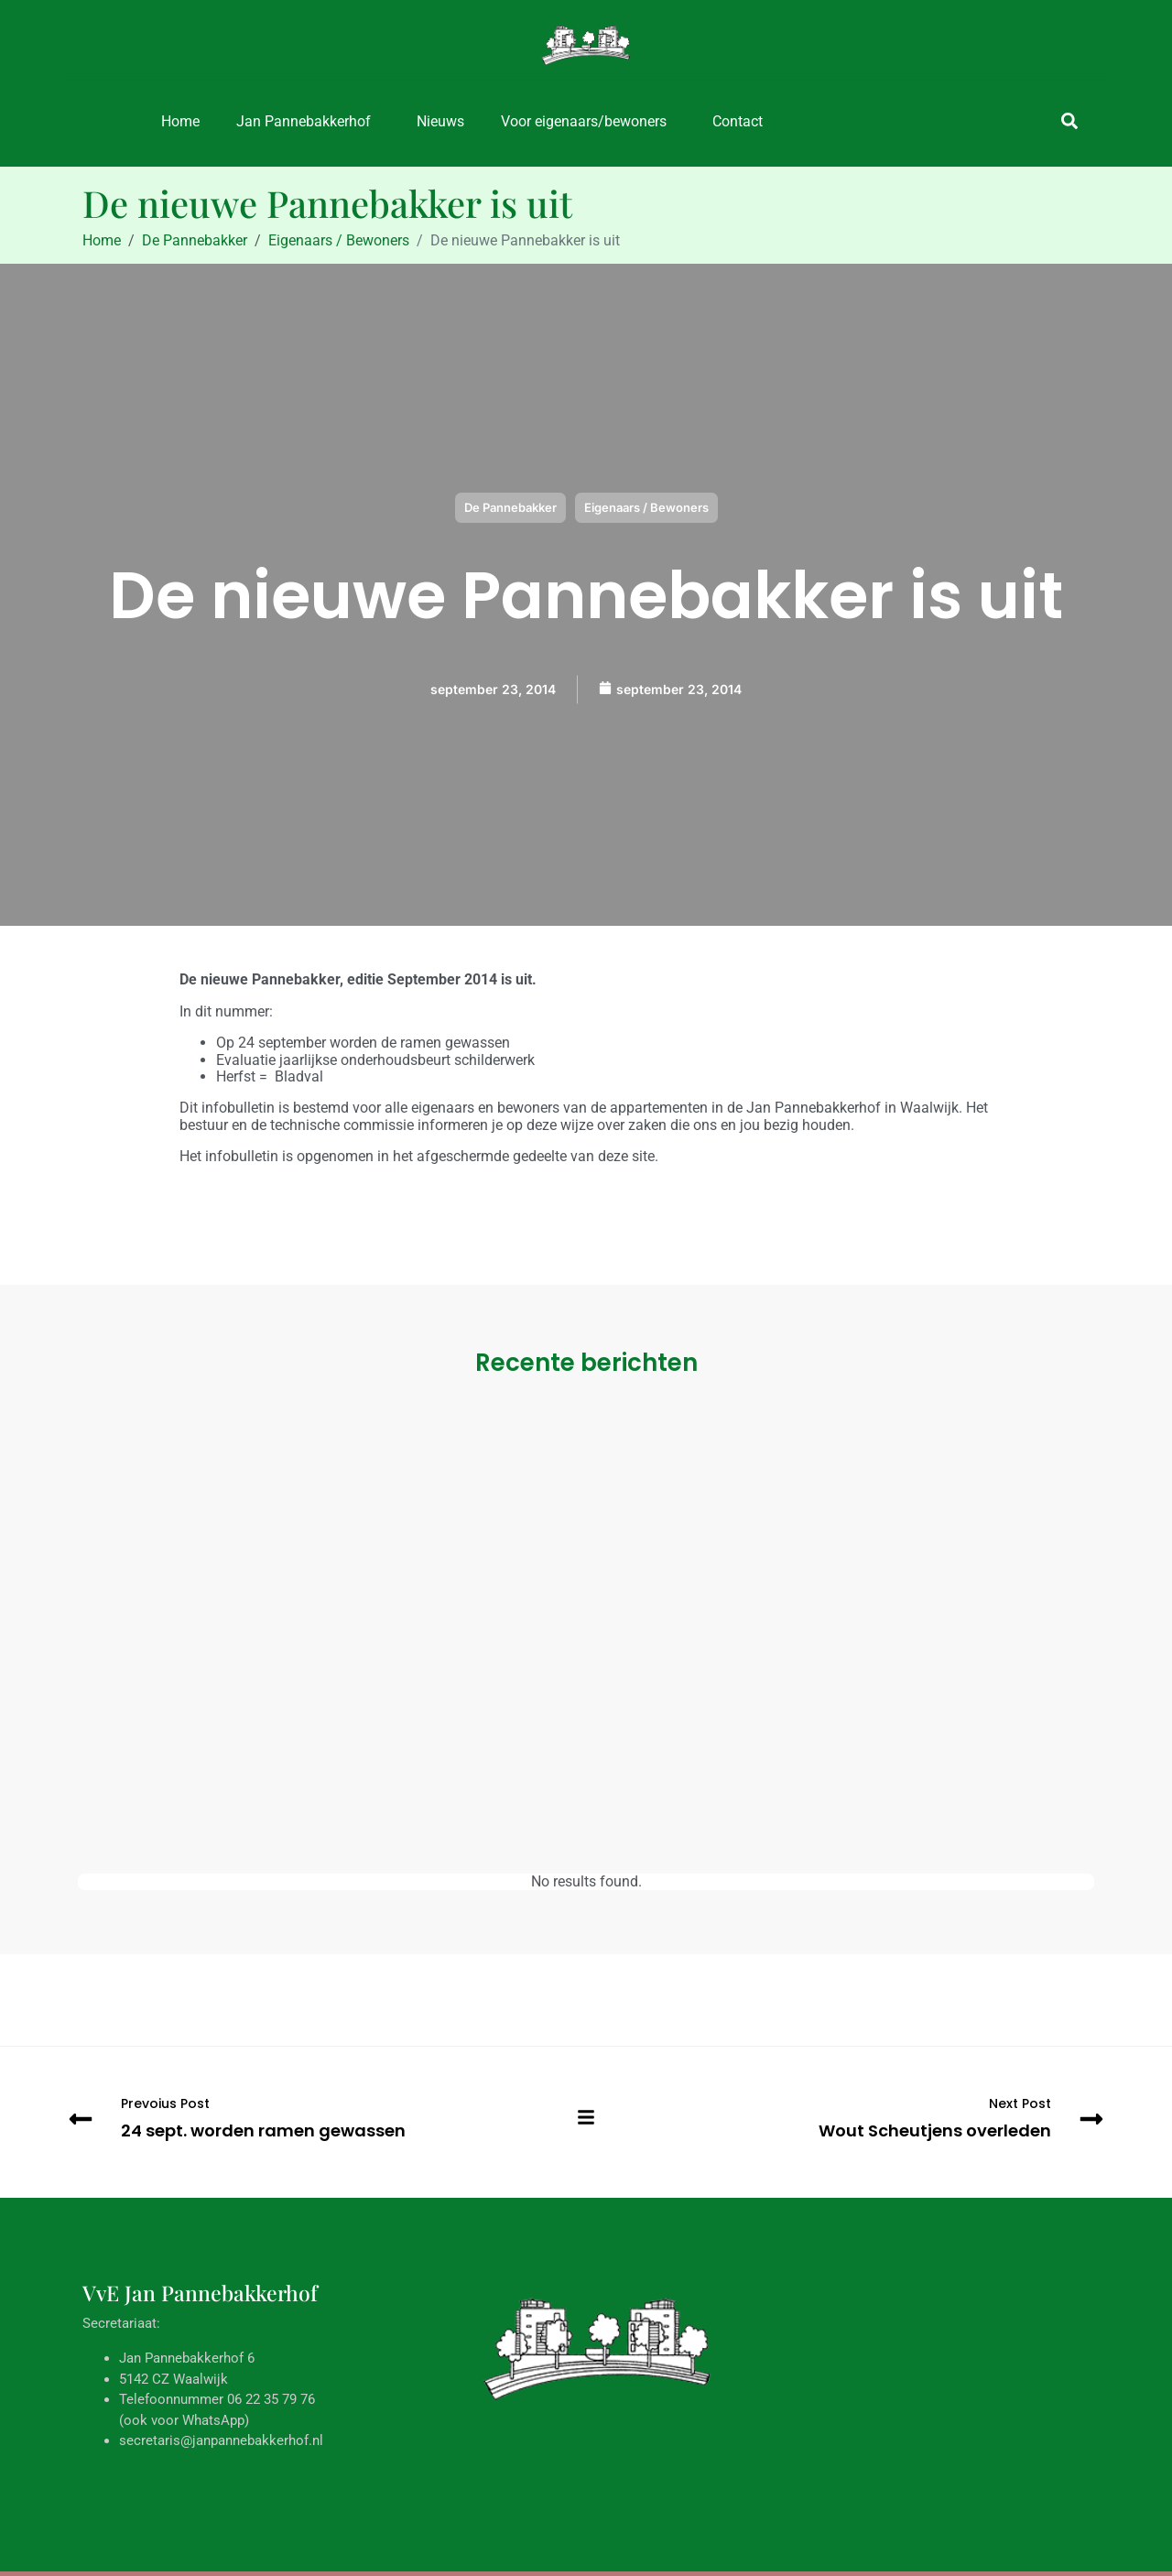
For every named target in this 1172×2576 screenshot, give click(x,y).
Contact (737, 121)
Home (180, 121)
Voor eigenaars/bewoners (584, 121)
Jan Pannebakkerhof (303, 121)
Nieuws (440, 121)
